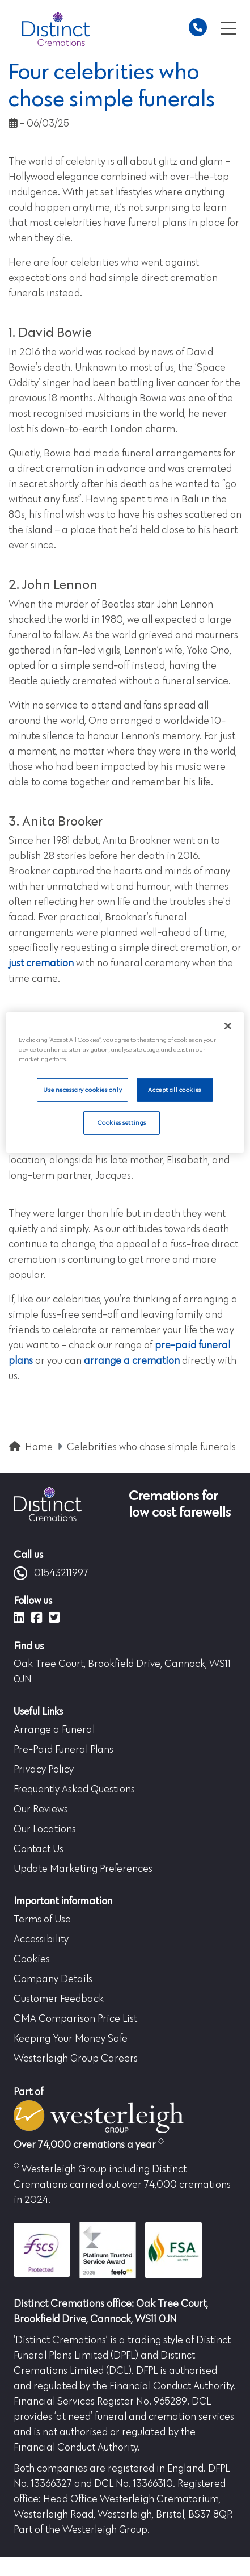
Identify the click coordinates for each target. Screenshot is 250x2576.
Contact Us (38, 1849)
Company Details (53, 1979)
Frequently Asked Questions (74, 1790)
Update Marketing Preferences (83, 1869)
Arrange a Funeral (54, 1730)
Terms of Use (42, 1920)
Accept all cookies (174, 1090)
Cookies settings (122, 1123)
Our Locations (45, 1829)
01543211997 (51, 1573)
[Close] (227, 1025)
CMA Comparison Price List (75, 2019)
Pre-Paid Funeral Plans (63, 1750)
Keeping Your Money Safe (71, 2039)
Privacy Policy (44, 1770)
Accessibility (41, 1939)
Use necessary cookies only (82, 1090)
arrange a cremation (132, 1361)
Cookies (32, 1959)
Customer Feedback (59, 1999)
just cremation (41, 963)
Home (39, 1447)
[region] (125, 1082)
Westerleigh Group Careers (76, 2059)
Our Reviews (41, 1809)
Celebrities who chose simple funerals (151, 1447)
